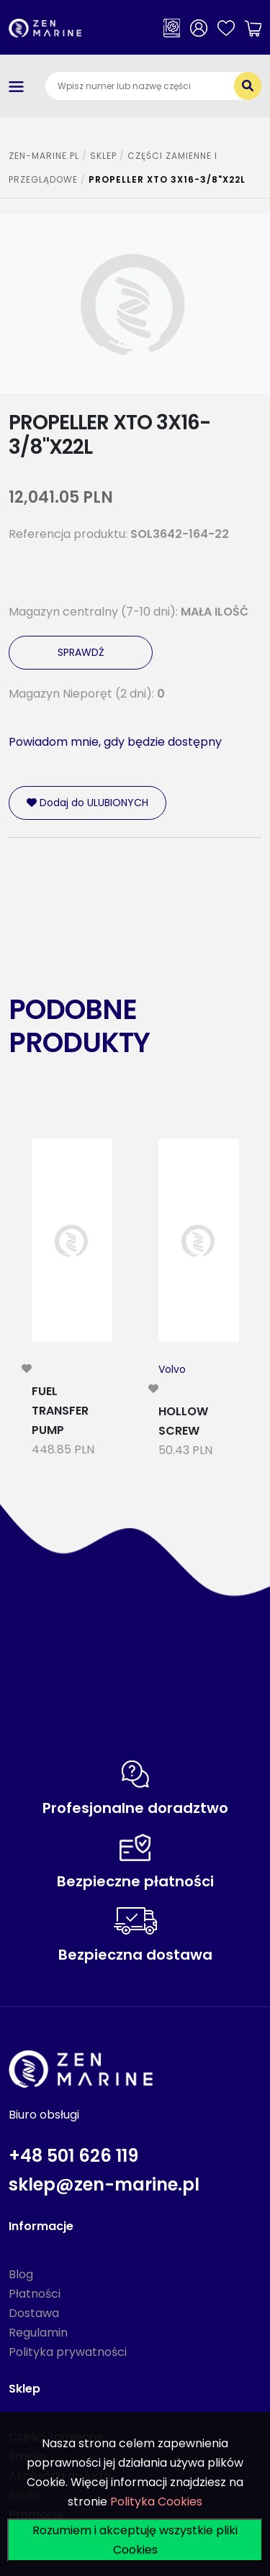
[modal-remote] (27, 1369)
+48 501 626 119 (73, 2156)
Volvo (172, 1369)
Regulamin (38, 2332)
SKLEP (103, 156)
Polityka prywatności (68, 2352)
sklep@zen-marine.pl (104, 2184)
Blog (21, 2274)
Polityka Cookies (156, 2501)
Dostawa (34, 2313)
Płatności (34, 2293)
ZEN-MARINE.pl (44, 156)
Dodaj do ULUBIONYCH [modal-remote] (87, 802)
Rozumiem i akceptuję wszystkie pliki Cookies (135, 2540)
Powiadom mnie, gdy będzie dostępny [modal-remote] (115, 742)
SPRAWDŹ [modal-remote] (81, 652)
